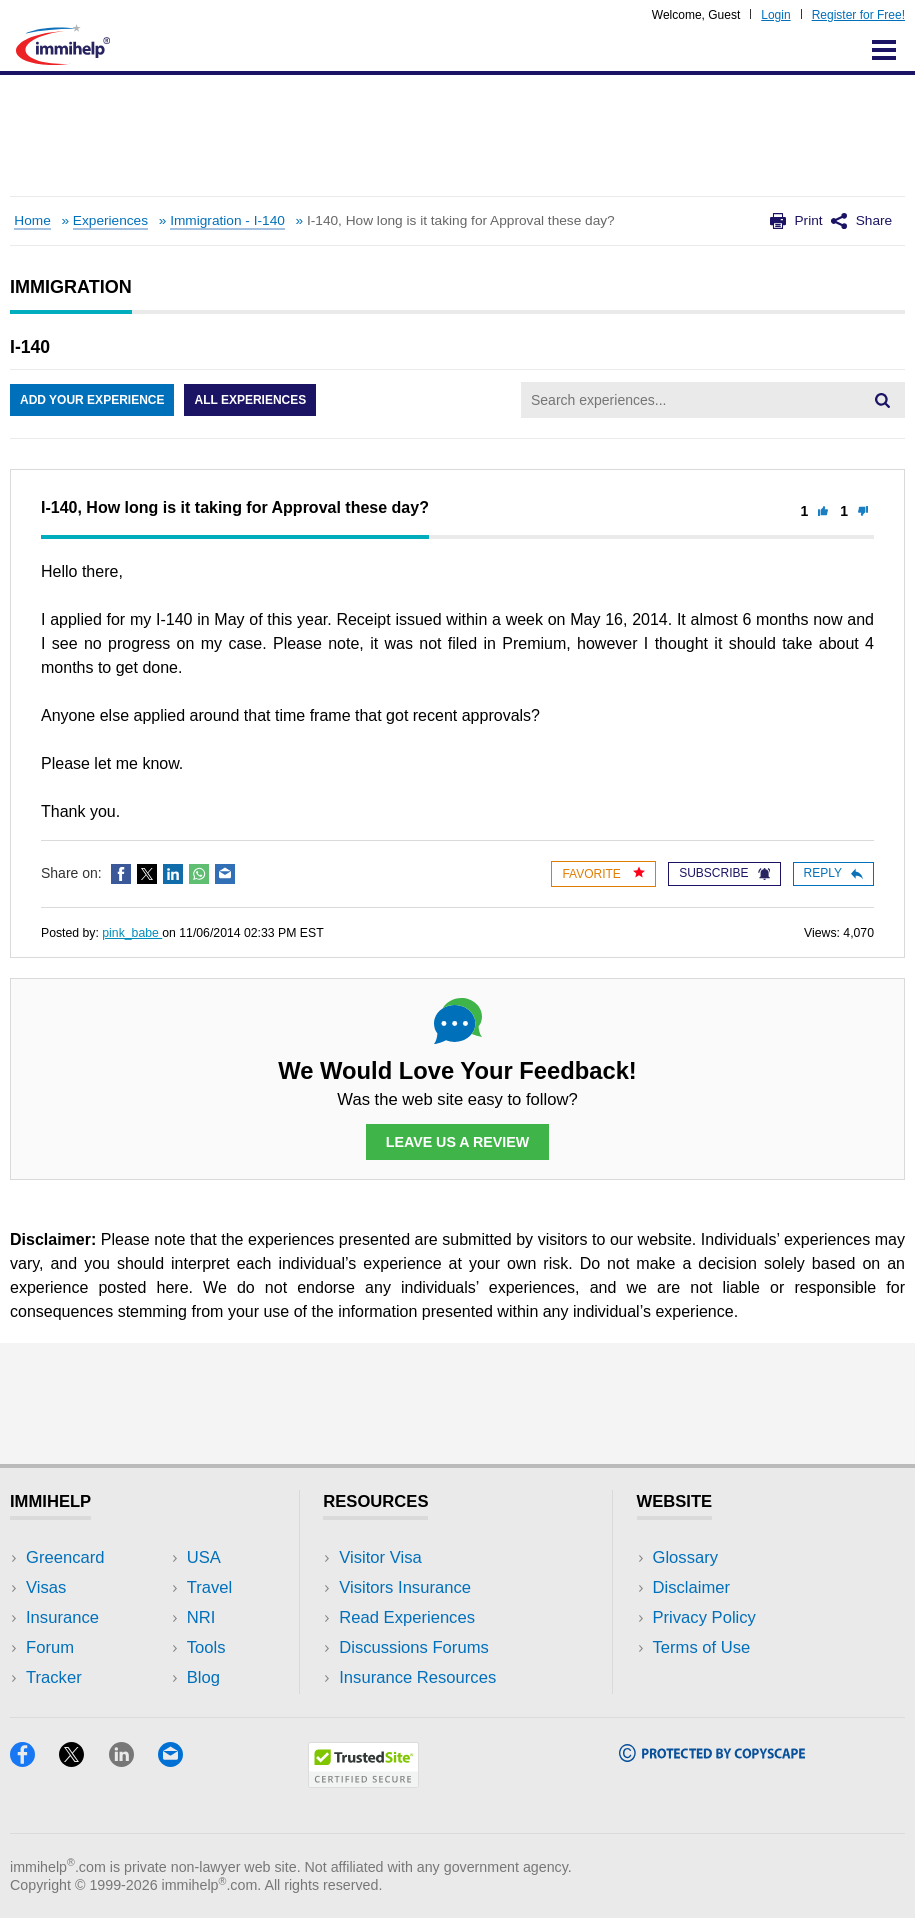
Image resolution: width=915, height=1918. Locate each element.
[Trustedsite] (363, 1781)
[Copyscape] (712, 1755)
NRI (201, 1617)
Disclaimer (692, 1587)
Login (775, 15)
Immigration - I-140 (227, 220)
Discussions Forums (414, 1647)
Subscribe (724, 873)
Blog (203, 1677)
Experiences (110, 220)
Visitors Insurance (405, 1587)
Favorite (603, 873)
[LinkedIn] (133, 1760)
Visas (46, 1587)
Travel (210, 1587)
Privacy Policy (704, 1617)
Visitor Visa (380, 1557)
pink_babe (132, 933)
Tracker (54, 1677)
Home (32, 220)
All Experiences (250, 400)
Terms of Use (702, 1647)
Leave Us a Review (458, 1142)
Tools (206, 1647)
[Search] (882, 400)
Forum (50, 1647)
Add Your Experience (92, 400)
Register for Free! (858, 15)
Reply (833, 873)
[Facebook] (34, 1760)
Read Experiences (407, 1617)
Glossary (686, 1557)
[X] (83, 1760)
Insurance (62, 1617)
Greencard (65, 1557)
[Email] (180, 1760)
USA (204, 1557)
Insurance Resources (417, 1677)
